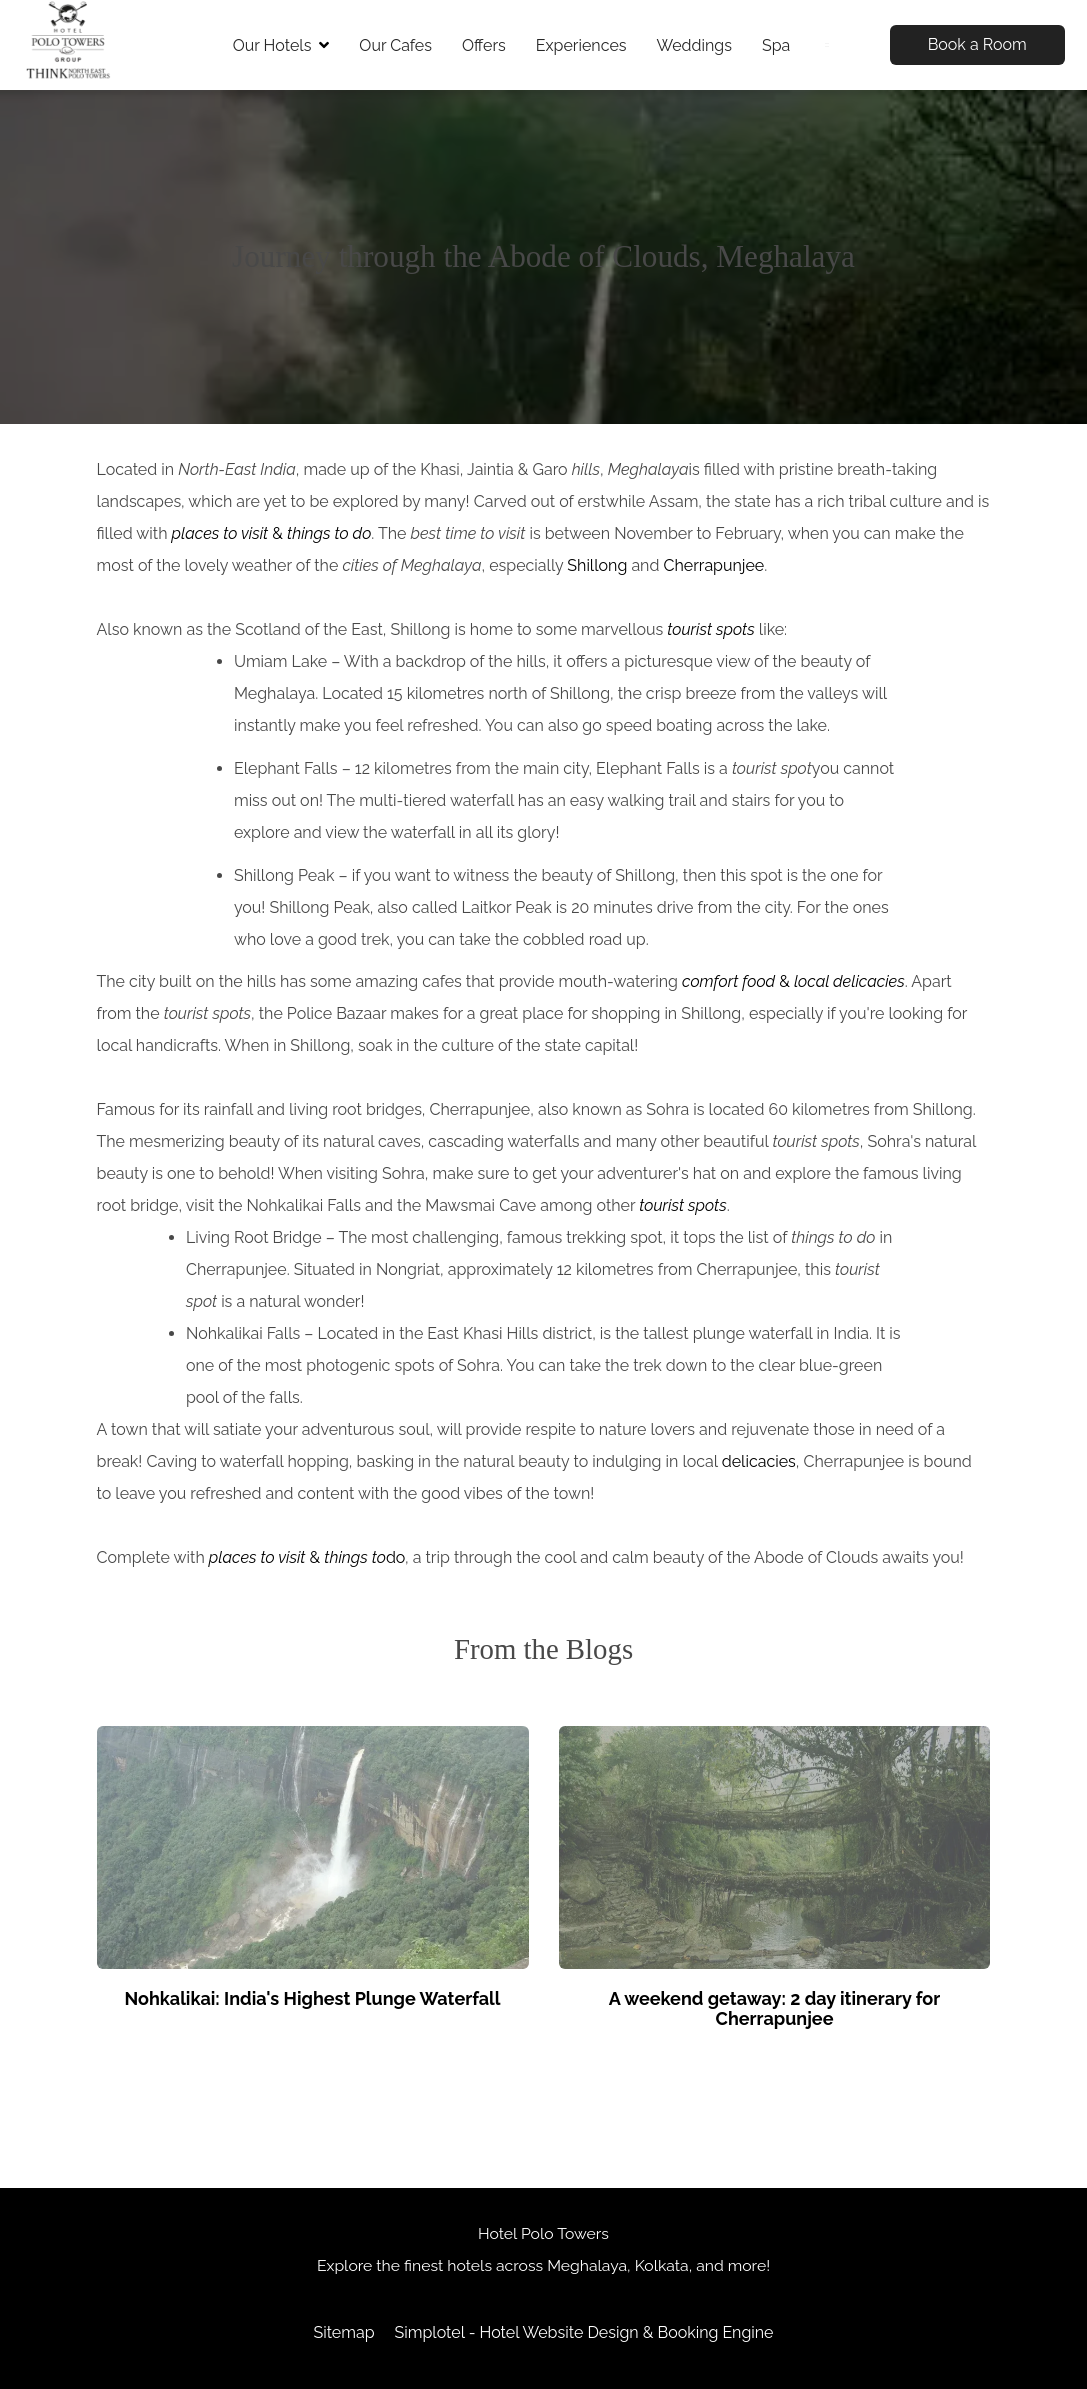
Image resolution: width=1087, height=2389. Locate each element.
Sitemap (343, 2332)
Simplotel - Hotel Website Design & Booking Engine (584, 2332)
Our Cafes (395, 45)
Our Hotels (281, 45)
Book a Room (977, 44)
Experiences (581, 45)
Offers (484, 45)
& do (307, 1557)
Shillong (597, 565)
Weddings (694, 45)
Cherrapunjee (713, 565)
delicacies (759, 1461)
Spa (776, 45)
